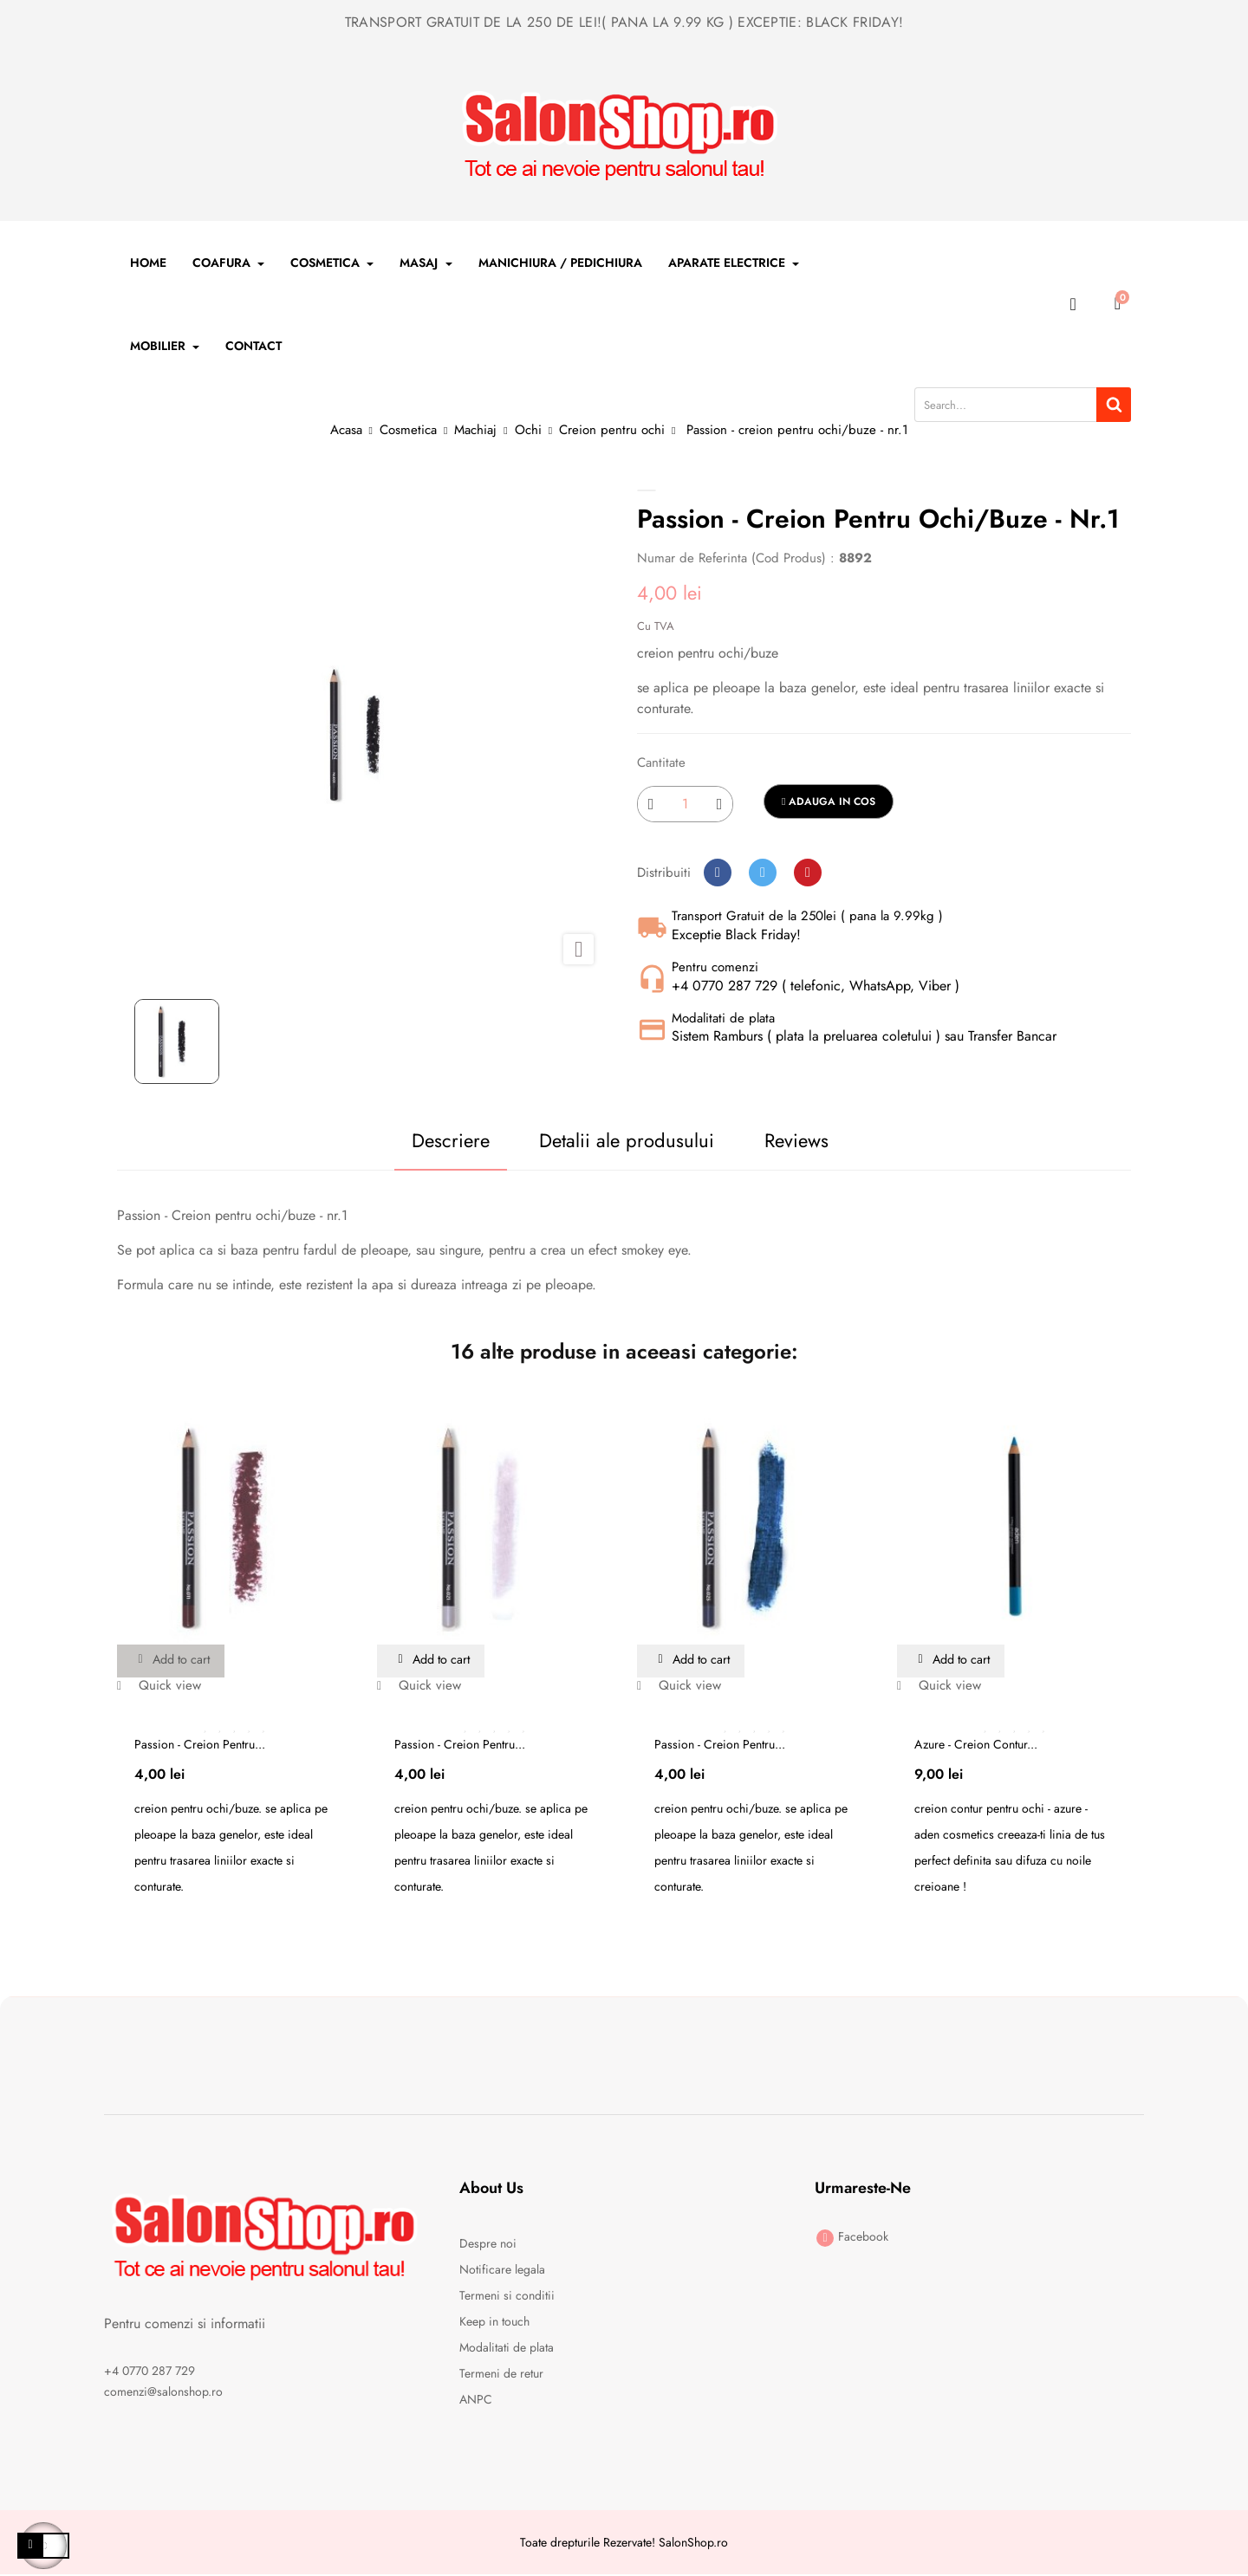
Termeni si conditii (507, 2296)
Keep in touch (494, 2322)
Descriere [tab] (417, 1140)
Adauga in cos (828, 801)
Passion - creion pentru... (199, 1745)
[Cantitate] (685, 804)
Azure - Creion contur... (975, 1745)
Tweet (763, 872)
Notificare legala (502, 2270)
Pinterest (808, 872)
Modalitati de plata (506, 2348)
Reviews (808, 1140)
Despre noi (488, 2244)
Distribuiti (717, 872)
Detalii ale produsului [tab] (616, 1140)
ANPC (475, 2400)
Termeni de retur (501, 2374)
